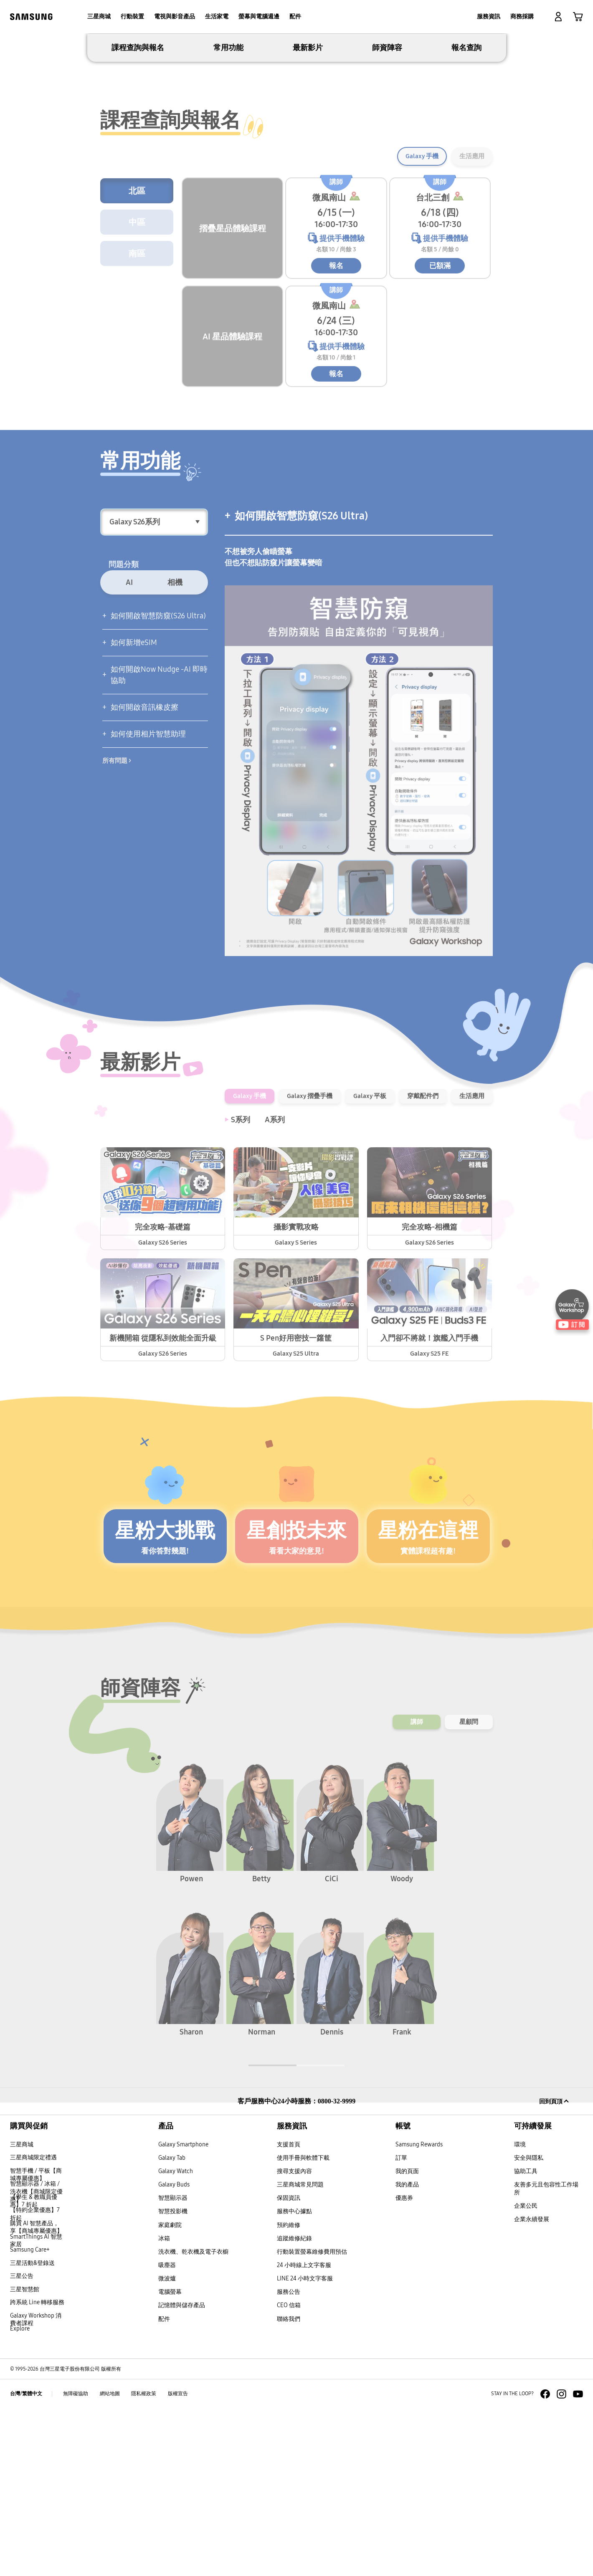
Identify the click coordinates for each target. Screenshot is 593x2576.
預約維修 (288, 2392)
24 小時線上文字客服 (304, 2432)
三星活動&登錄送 (32, 2430)
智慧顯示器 (173, 2365)
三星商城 (21, 2311)
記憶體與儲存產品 (181, 2472)
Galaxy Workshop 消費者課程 (35, 2487)
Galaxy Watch (175, 2338)
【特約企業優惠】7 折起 (35, 2381)
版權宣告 (178, 2561)
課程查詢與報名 (138, 215)
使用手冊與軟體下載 (303, 2325)
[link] (578, 17)
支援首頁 (288, 2311)
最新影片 (308, 215)
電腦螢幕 (170, 2459)
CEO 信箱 (289, 2472)
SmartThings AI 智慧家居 (36, 2407)
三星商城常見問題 (300, 2352)
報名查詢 (466, 215)
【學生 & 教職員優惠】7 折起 (33, 2368)
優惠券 (404, 2365)
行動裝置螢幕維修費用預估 (312, 2419)
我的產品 (407, 2352)
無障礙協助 (75, 2561)
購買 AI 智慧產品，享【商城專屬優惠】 (36, 2394)
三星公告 (21, 2443)
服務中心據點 (294, 2378)
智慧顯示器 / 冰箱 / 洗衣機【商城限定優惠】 (36, 2359)
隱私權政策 (143, 2561)
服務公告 (288, 2459)
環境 (520, 2311)
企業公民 (525, 2372)
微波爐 (167, 2445)
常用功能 (228, 215)
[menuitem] (99, 16)
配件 (164, 2486)
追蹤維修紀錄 (294, 2405)
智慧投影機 (173, 2378)
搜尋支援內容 (294, 2338)
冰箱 (164, 2405)
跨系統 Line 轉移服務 (37, 2469)
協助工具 (525, 2338)
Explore (20, 2496)
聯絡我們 (288, 2486)
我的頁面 (407, 2338)
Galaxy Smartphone (183, 2311)
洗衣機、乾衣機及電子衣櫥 (193, 2419)
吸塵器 (167, 2432)
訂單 (401, 2325)
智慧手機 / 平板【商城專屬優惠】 (36, 2342)
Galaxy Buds (174, 2352)
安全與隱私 (528, 2325)
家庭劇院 (170, 2392)
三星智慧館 (24, 2456)
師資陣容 (387, 215)
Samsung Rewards (419, 2311)
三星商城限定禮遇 (33, 2324)
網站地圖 (110, 2561)
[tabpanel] (296, 117)
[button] (558, 17)
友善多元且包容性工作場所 (546, 2355)
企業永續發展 (531, 2386)
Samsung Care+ (30, 2417)
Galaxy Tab (171, 2325)
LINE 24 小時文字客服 (305, 2445)
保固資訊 (288, 2365)
